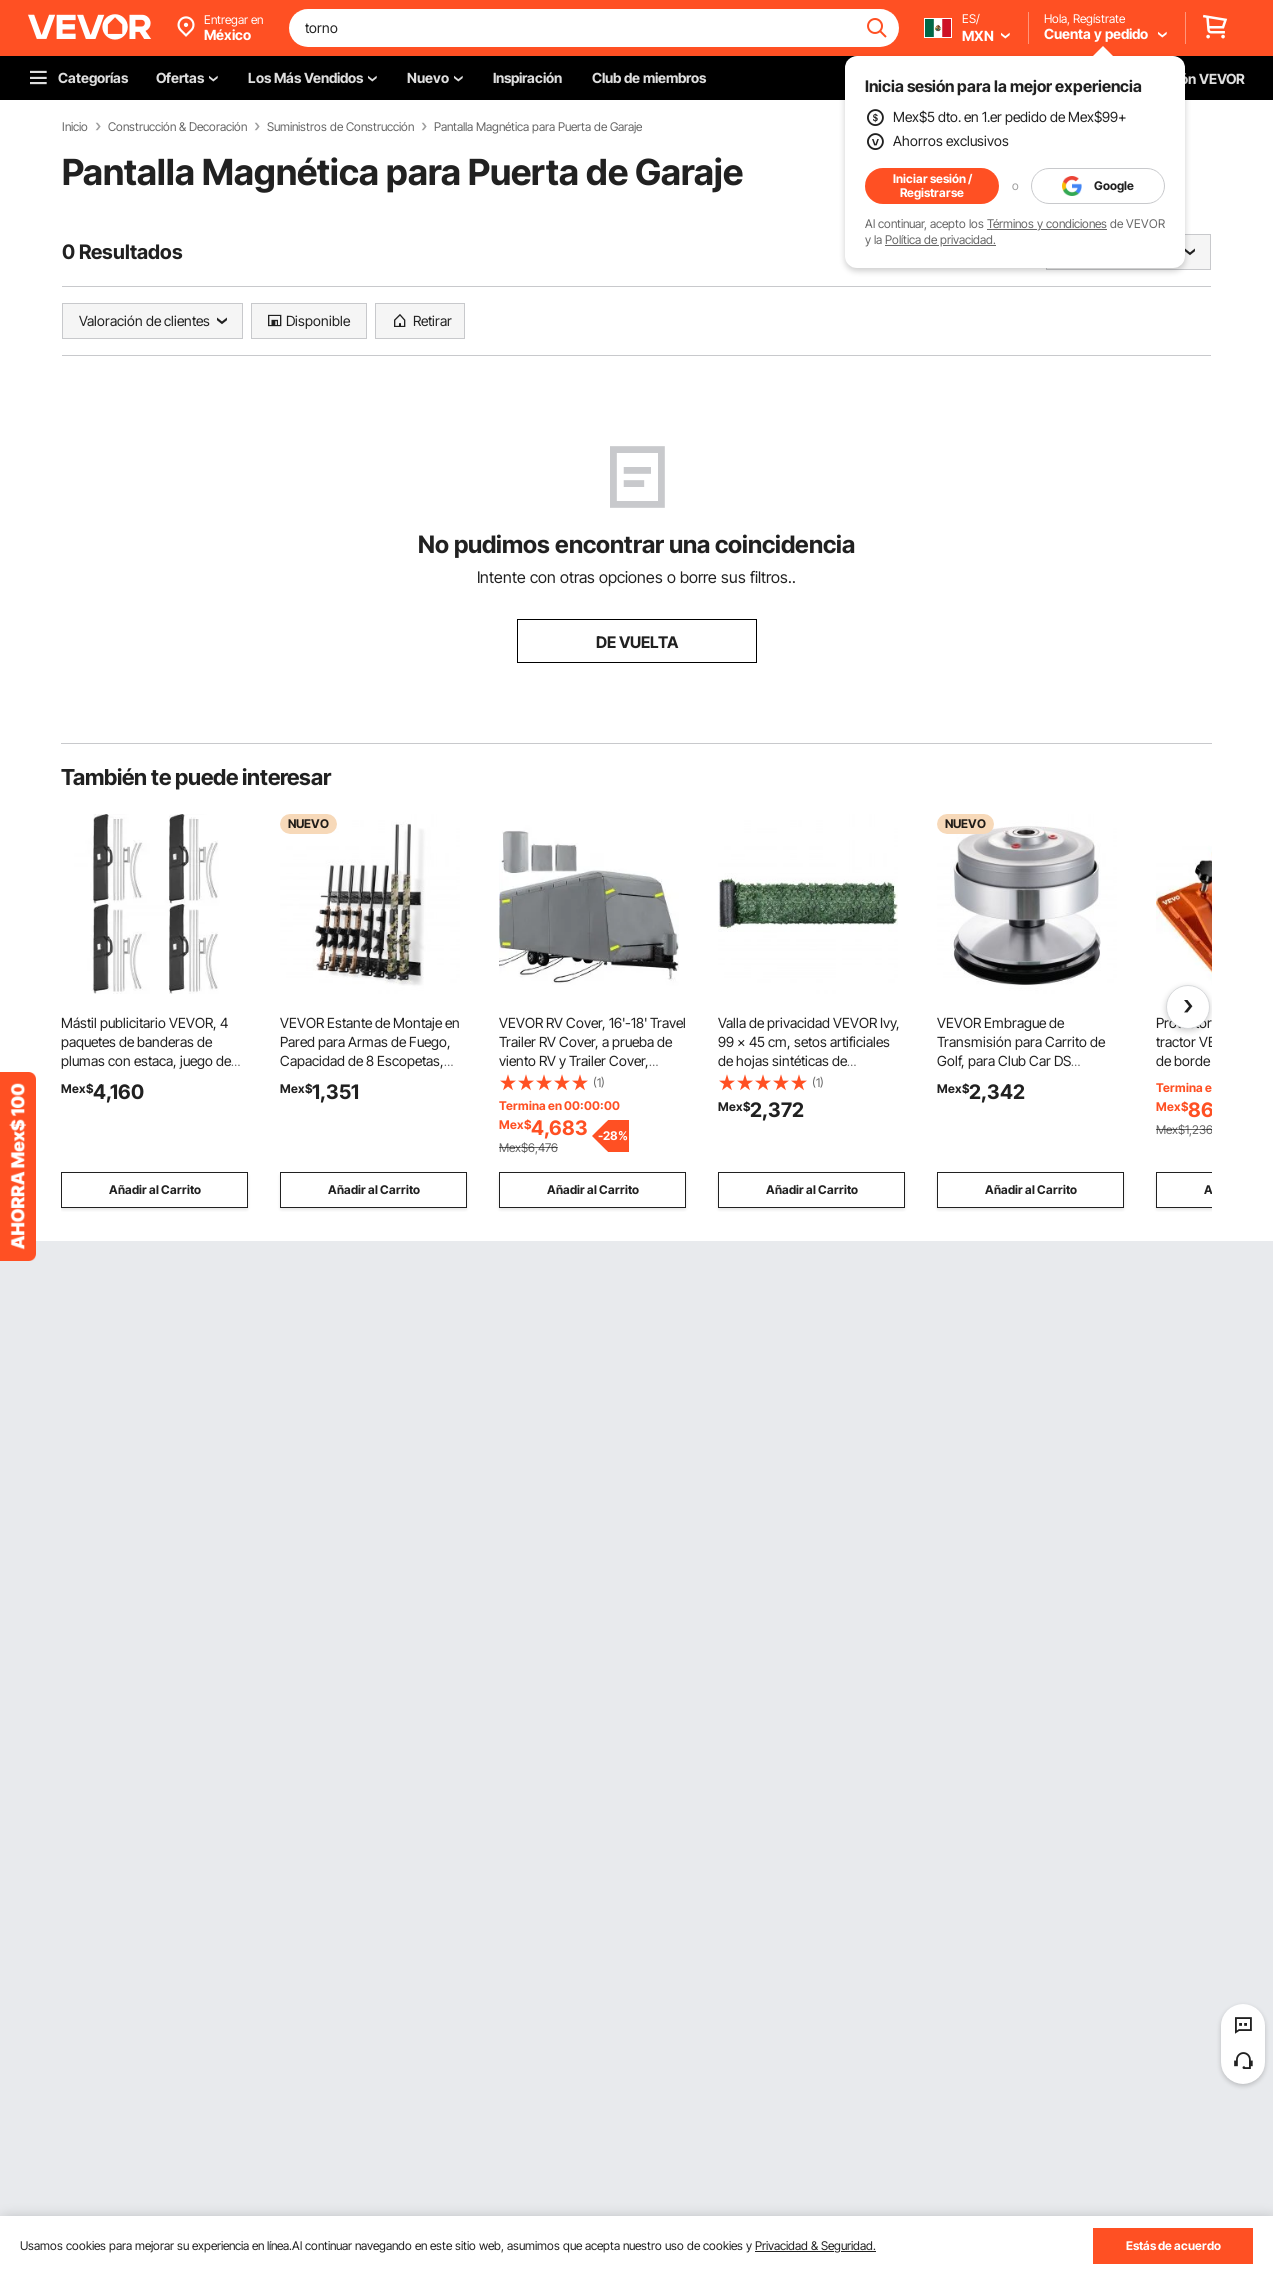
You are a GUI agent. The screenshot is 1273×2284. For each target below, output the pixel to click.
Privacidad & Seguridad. (815, 2245)
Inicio (75, 127)
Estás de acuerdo (1173, 2245)
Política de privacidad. (940, 239)
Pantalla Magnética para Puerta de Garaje (538, 127)
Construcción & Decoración (177, 127)
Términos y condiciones (1047, 223)
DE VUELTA (637, 642)
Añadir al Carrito (155, 1189)
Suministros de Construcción (340, 127)
